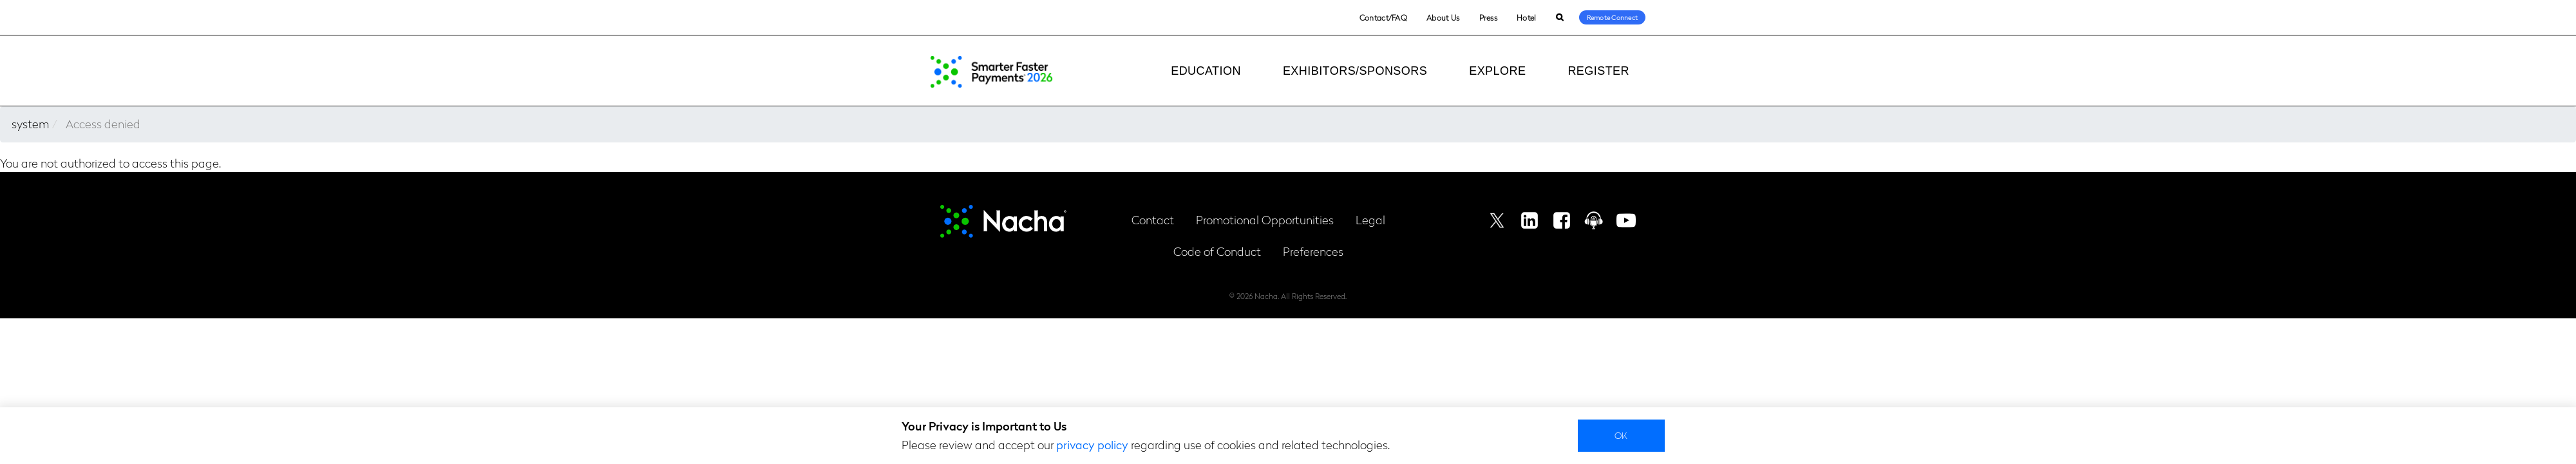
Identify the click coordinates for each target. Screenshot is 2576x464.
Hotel (1527, 17)
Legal (1370, 219)
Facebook (1561, 220)
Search (1559, 17)
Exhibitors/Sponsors (1355, 70)
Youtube (1626, 220)
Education (1206, 70)
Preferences (1313, 251)
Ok (1621, 435)
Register (1598, 70)
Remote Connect (1612, 17)
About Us (1442, 17)
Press (1488, 17)
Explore (1497, 70)
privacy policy (1092, 444)
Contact (1153, 219)
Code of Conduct (1217, 251)
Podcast (1594, 220)
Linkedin (1529, 220)
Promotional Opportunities (1265, 219)
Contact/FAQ (1383, 17)
